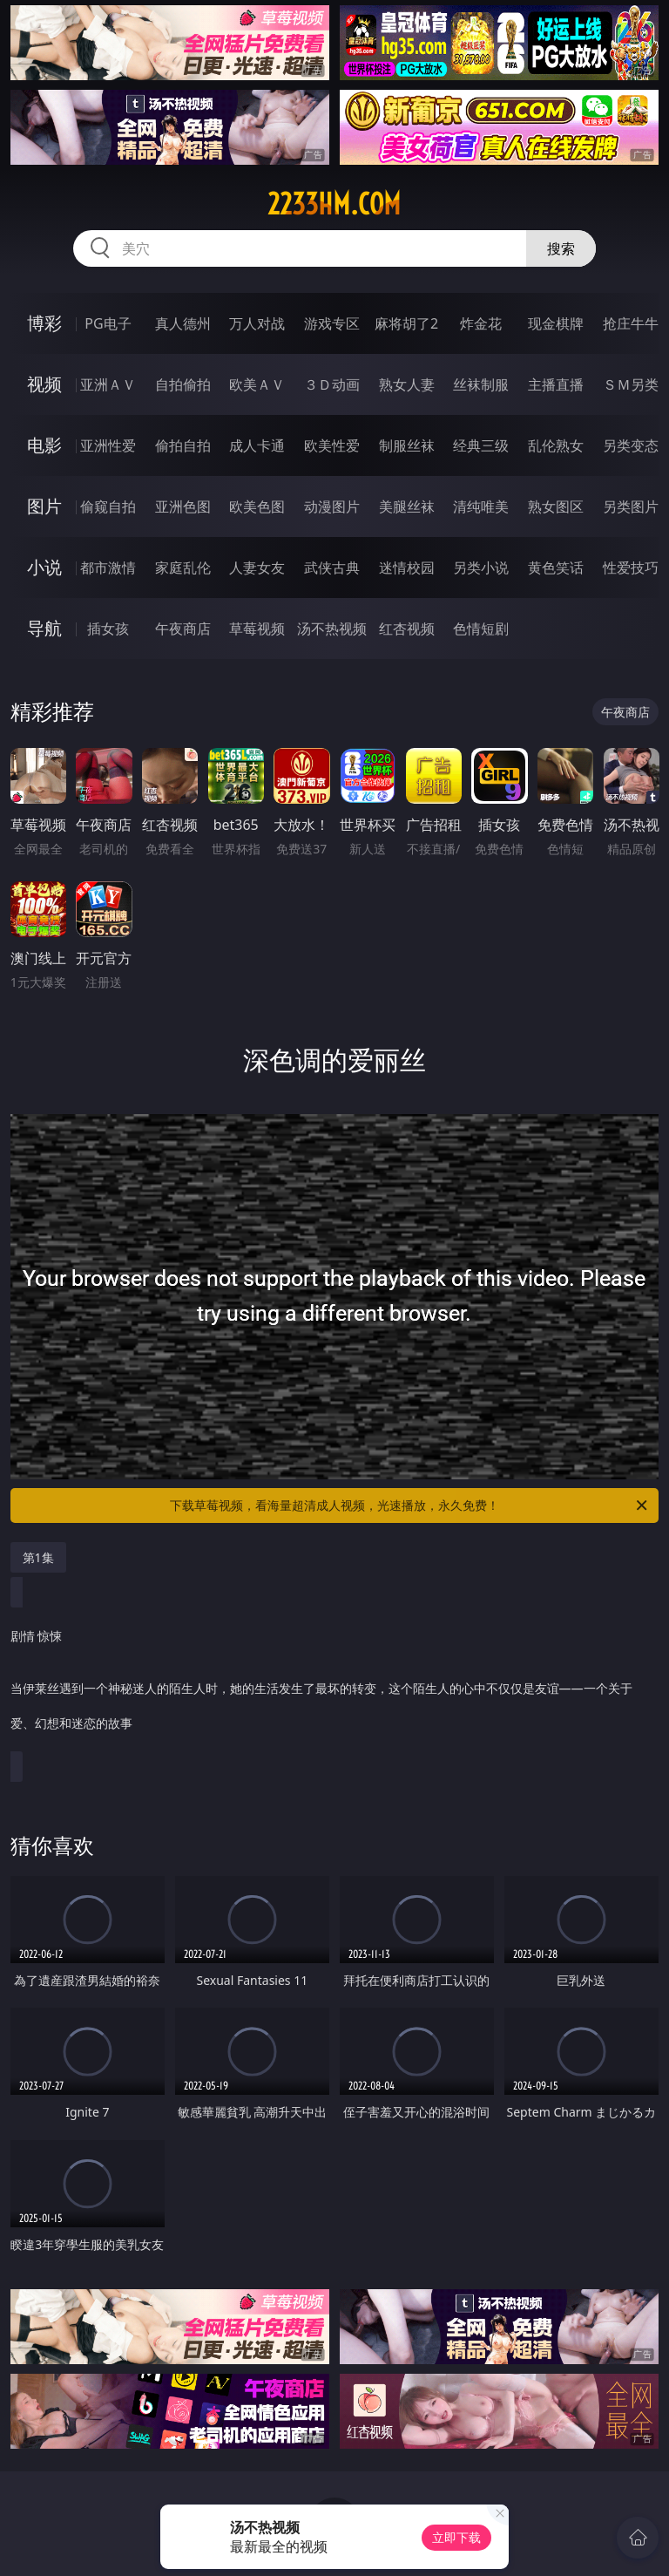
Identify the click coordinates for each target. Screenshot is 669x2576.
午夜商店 (183, 628)
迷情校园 (407, 567)
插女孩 (108, 628)
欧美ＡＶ (257, 384)
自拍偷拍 (183, 384)
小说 (44, 567)
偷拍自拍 (183, 445)
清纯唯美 (481, 506)
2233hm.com (334, 204)
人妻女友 (257, 567)
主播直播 (556, 384)
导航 (44, 628)
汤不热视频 (332, 628)
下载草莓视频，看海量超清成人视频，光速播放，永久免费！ (410, 1505)
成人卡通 (257, 445)
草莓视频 (257, 628)
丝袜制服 (481, 384)
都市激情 (108, 567)
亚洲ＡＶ (108, 384)
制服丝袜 (407, 445)
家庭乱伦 (183, 567)
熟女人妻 (407, 384)
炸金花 (481, 323)
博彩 (44, 323)
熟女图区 (556, 506)
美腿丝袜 (407, 506)
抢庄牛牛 (631, 323)
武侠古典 (332, 567)
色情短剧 (481, 628)
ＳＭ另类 (631, 384)
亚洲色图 (183, 506)
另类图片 (631, 506)
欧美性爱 (332, 445)
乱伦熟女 (556, 445)
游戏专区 (332, 323)
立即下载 (456, 2537)
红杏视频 (407, 628)
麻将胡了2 (406, 323)
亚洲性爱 (108, 445)
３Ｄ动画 (332, 384)
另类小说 (481, 567)
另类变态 (631, 445)
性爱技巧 (631, 567)
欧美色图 (257, 506)
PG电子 (107, 323)
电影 (44, 445)
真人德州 (183, 323)
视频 (44, 384)
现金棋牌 (556, 323)
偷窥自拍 (108, 506)
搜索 (561, 248)
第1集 (38, 1557)
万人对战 (257, 323)
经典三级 (481, 445)
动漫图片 (332, 506)
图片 (44, 506)
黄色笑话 (556, 567)
